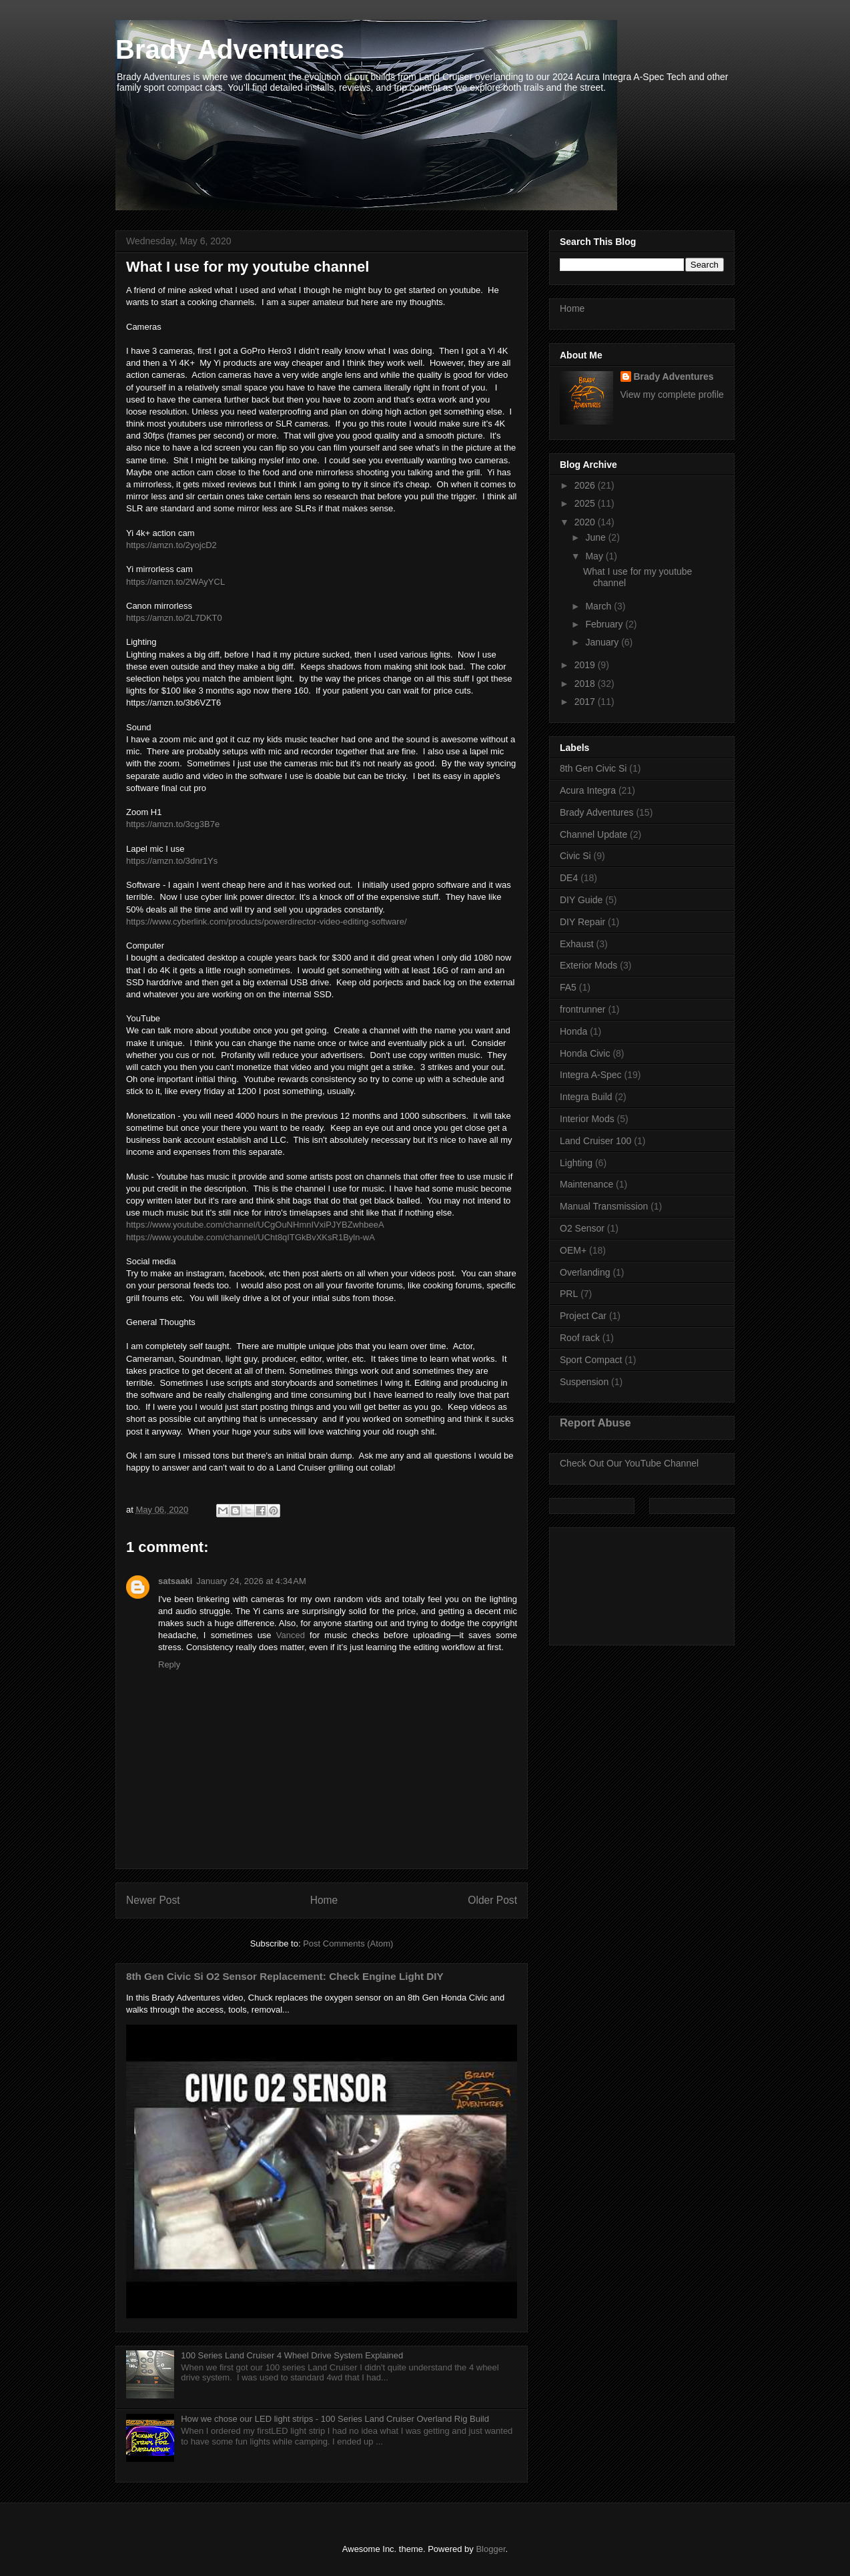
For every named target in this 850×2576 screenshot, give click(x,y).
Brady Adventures (229, 49)
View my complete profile (672, 394)
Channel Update (593, 834)
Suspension (584, 1381)
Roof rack (580, 1337)
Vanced (290, 1635)
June (596, 537)
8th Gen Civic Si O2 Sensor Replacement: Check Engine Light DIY (285, 1976)
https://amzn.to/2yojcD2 (171, 545)
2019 (586, 665)
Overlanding (585, 1272)
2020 (586, 522)
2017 (586, 701)
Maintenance (586, 1184)
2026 (586, 485)
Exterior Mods (588, 965)
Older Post (492, 1900)
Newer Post (153, 1900)
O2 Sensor (582, 1228)
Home (324, 1900)
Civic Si (575, 855)
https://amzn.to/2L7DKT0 (174, 618)
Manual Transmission (604, 1206)
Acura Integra (588, 790)
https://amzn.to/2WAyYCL (175, 582)
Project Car (583, 1315)
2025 (586, 503)
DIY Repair (582, 922)
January (603, 642)
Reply (169, 1664)
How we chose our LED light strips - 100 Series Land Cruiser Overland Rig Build (335, 2419)
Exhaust (577, 944)
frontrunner (582, 1009)
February (605, 624)
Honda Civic (585, 1053)
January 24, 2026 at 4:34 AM (251, 1581)
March (599, 606)
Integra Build (586, 1096)
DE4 (569, 877)
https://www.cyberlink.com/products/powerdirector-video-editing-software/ (266, 922)
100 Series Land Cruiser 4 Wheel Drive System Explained (292, 2355)
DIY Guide (581, 899)
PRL (569, 1293)
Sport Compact (591, 1359)
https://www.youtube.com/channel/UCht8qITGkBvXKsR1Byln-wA (250, 1237)
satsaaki (175, 1581)
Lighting (576, 1162)
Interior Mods (587, 1118)
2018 (586, 683)
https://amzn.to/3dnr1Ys (172, 861)
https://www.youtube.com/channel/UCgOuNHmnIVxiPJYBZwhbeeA (255, 1225)
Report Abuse (595, 1422)
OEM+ (573, 1250)
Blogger (490, 2549)
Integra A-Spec (591, 1074)
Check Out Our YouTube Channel (629, 1463)
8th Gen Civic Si (593, 768)
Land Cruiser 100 (595, 1140)
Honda (573, 1031)
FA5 (568, 987)
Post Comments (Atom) (348, 1944)
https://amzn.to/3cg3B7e (173, 824)
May (595, 556)
